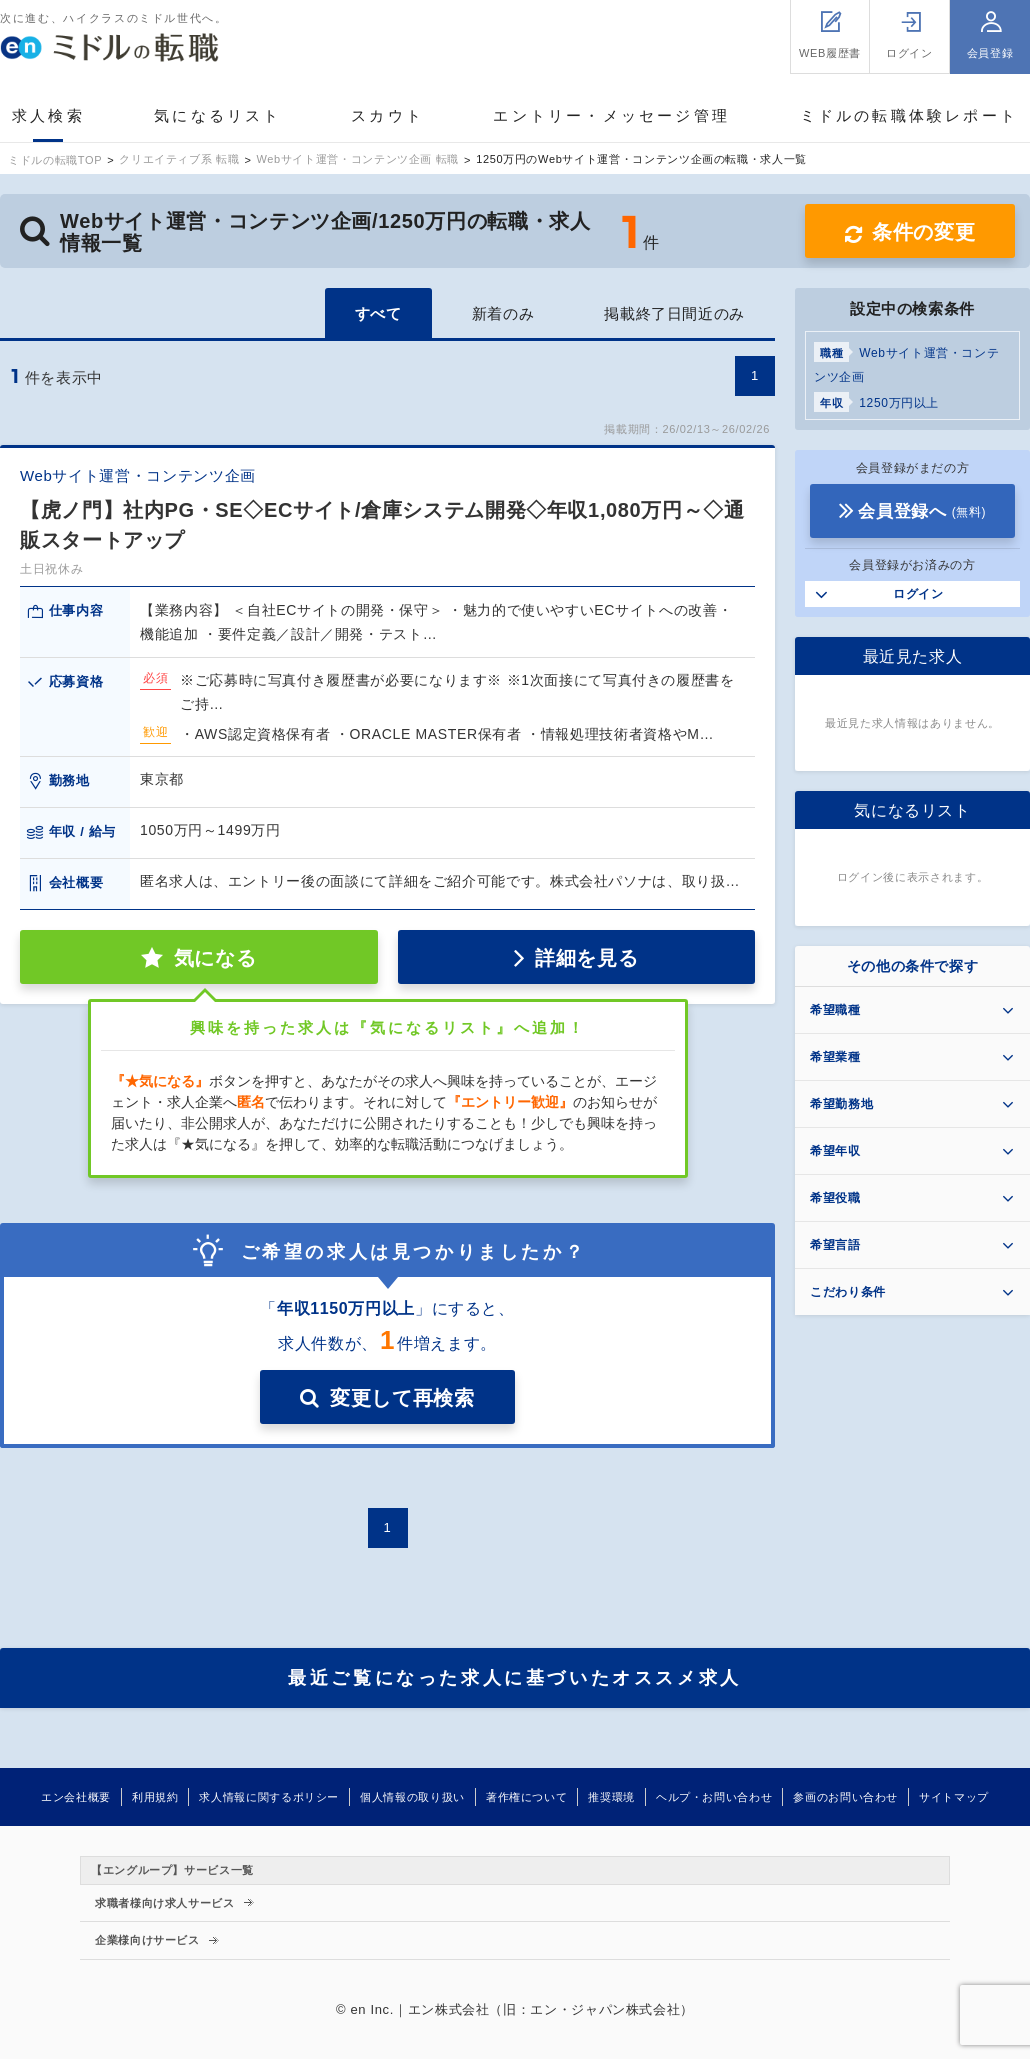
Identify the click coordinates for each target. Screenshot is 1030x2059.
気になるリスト (217, 115)
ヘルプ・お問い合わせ (714, 1797)
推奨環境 (611, 1797)
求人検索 (48, 115)
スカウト (387, 115)
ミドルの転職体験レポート (909, 115)
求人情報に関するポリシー (269, 1797)
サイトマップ (954, 1797)
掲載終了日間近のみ (674, 313)
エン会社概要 (76, 1797)
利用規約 (155, 1797)
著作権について (526, 1797)
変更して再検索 (402, 1398)
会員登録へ (922, 511)
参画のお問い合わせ (845, 1797)
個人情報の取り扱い (412, 1797)
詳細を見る (586, 958)
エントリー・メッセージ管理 (611, 115)
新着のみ (503, 313)
